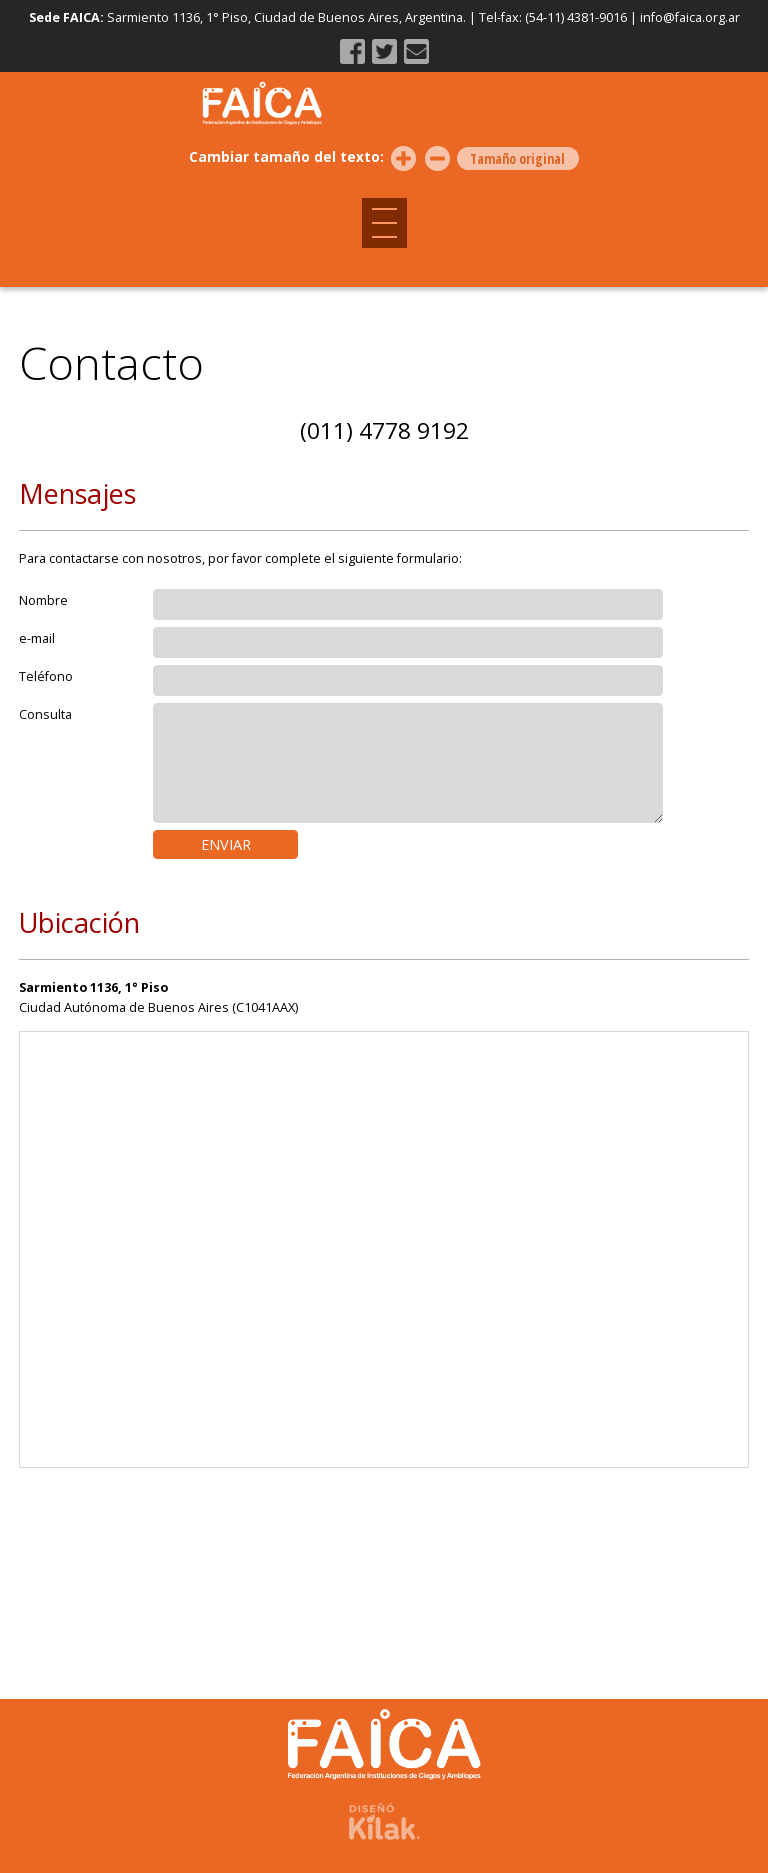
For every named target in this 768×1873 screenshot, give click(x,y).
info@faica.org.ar (690, 17)
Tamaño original (517, 159)
